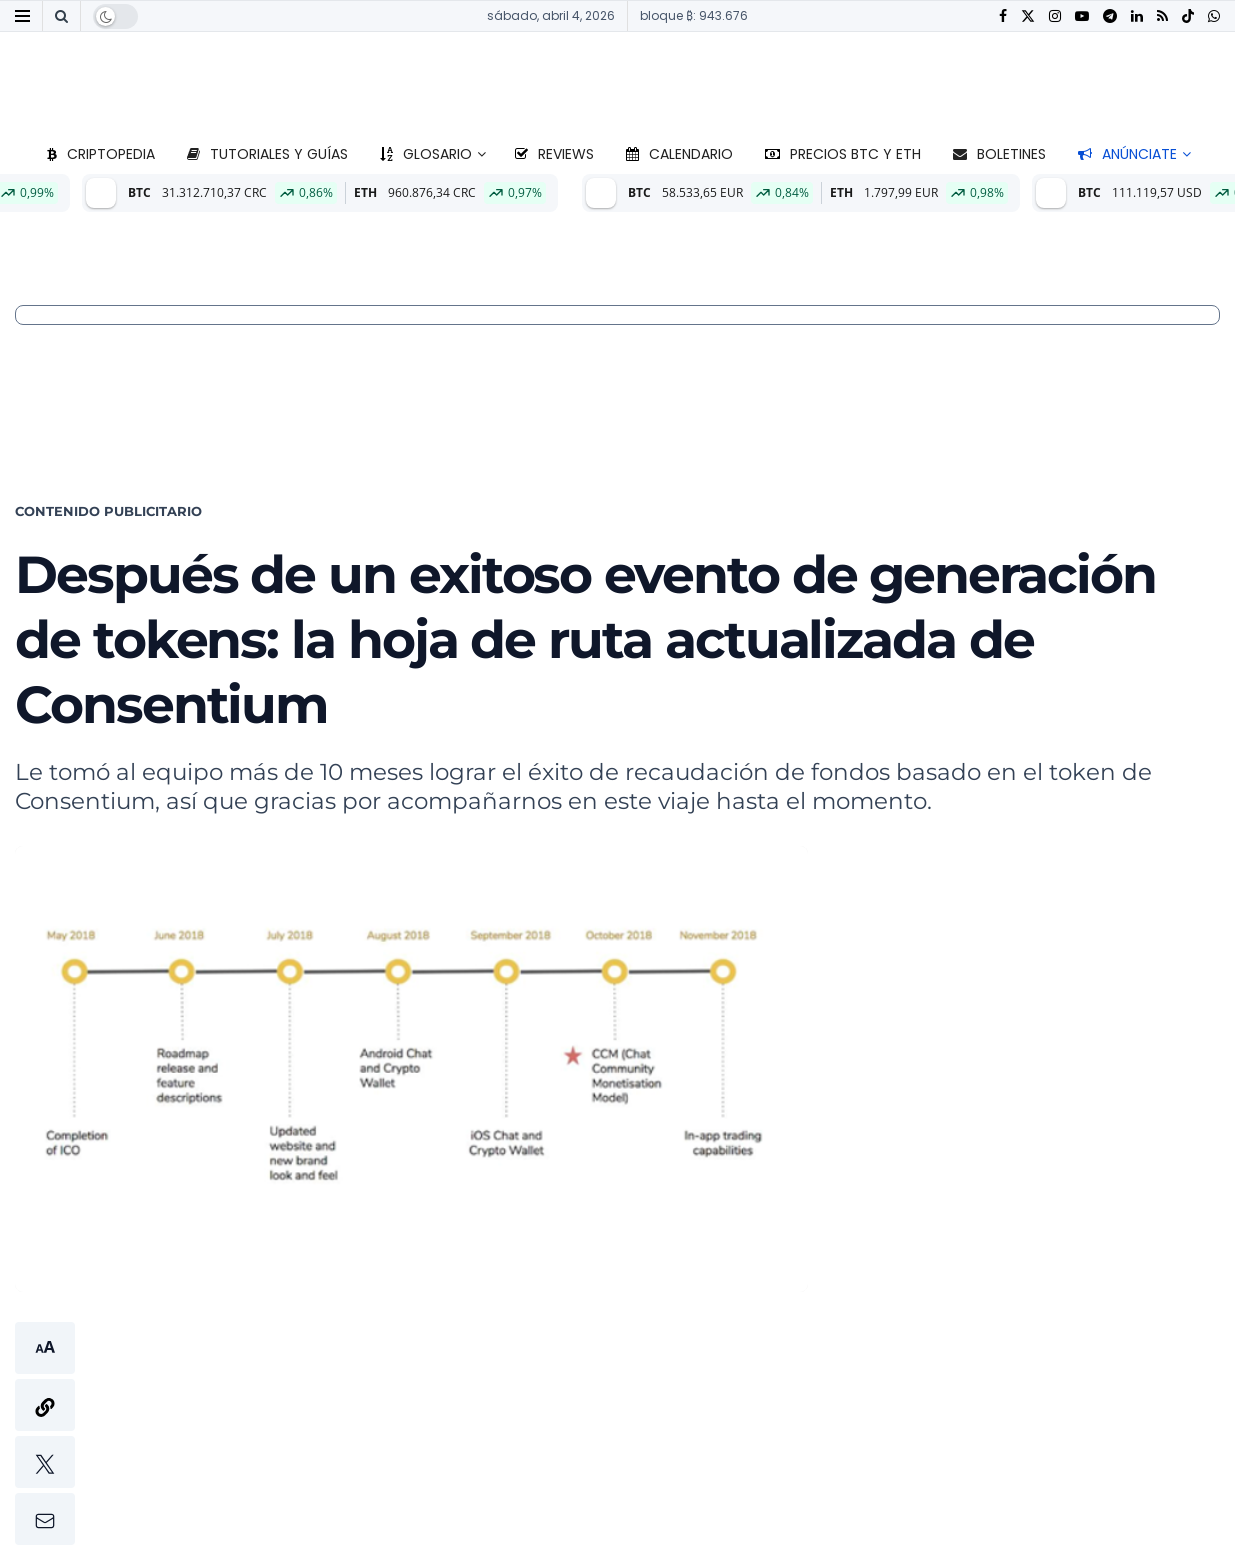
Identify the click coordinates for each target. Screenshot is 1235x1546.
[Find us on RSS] (1162, 16)
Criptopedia (101, 154)
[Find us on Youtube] (1082, 16)
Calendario (679, 154)
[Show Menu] (22, 16)
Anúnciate (1127, 154)
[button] (45, 1433)
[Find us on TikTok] (1188, 17)
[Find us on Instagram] (1055, 16)
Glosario (426, 154)
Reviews (554, 154)
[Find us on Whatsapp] (1214, 16)
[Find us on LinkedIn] (1137, 16)
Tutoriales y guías (267, 154)
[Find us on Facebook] (1003, 16)
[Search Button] (61, 16)
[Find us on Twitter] (1028, 16)
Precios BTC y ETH (843, 154)
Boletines (999, 154)
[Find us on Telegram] (1110, 16)
